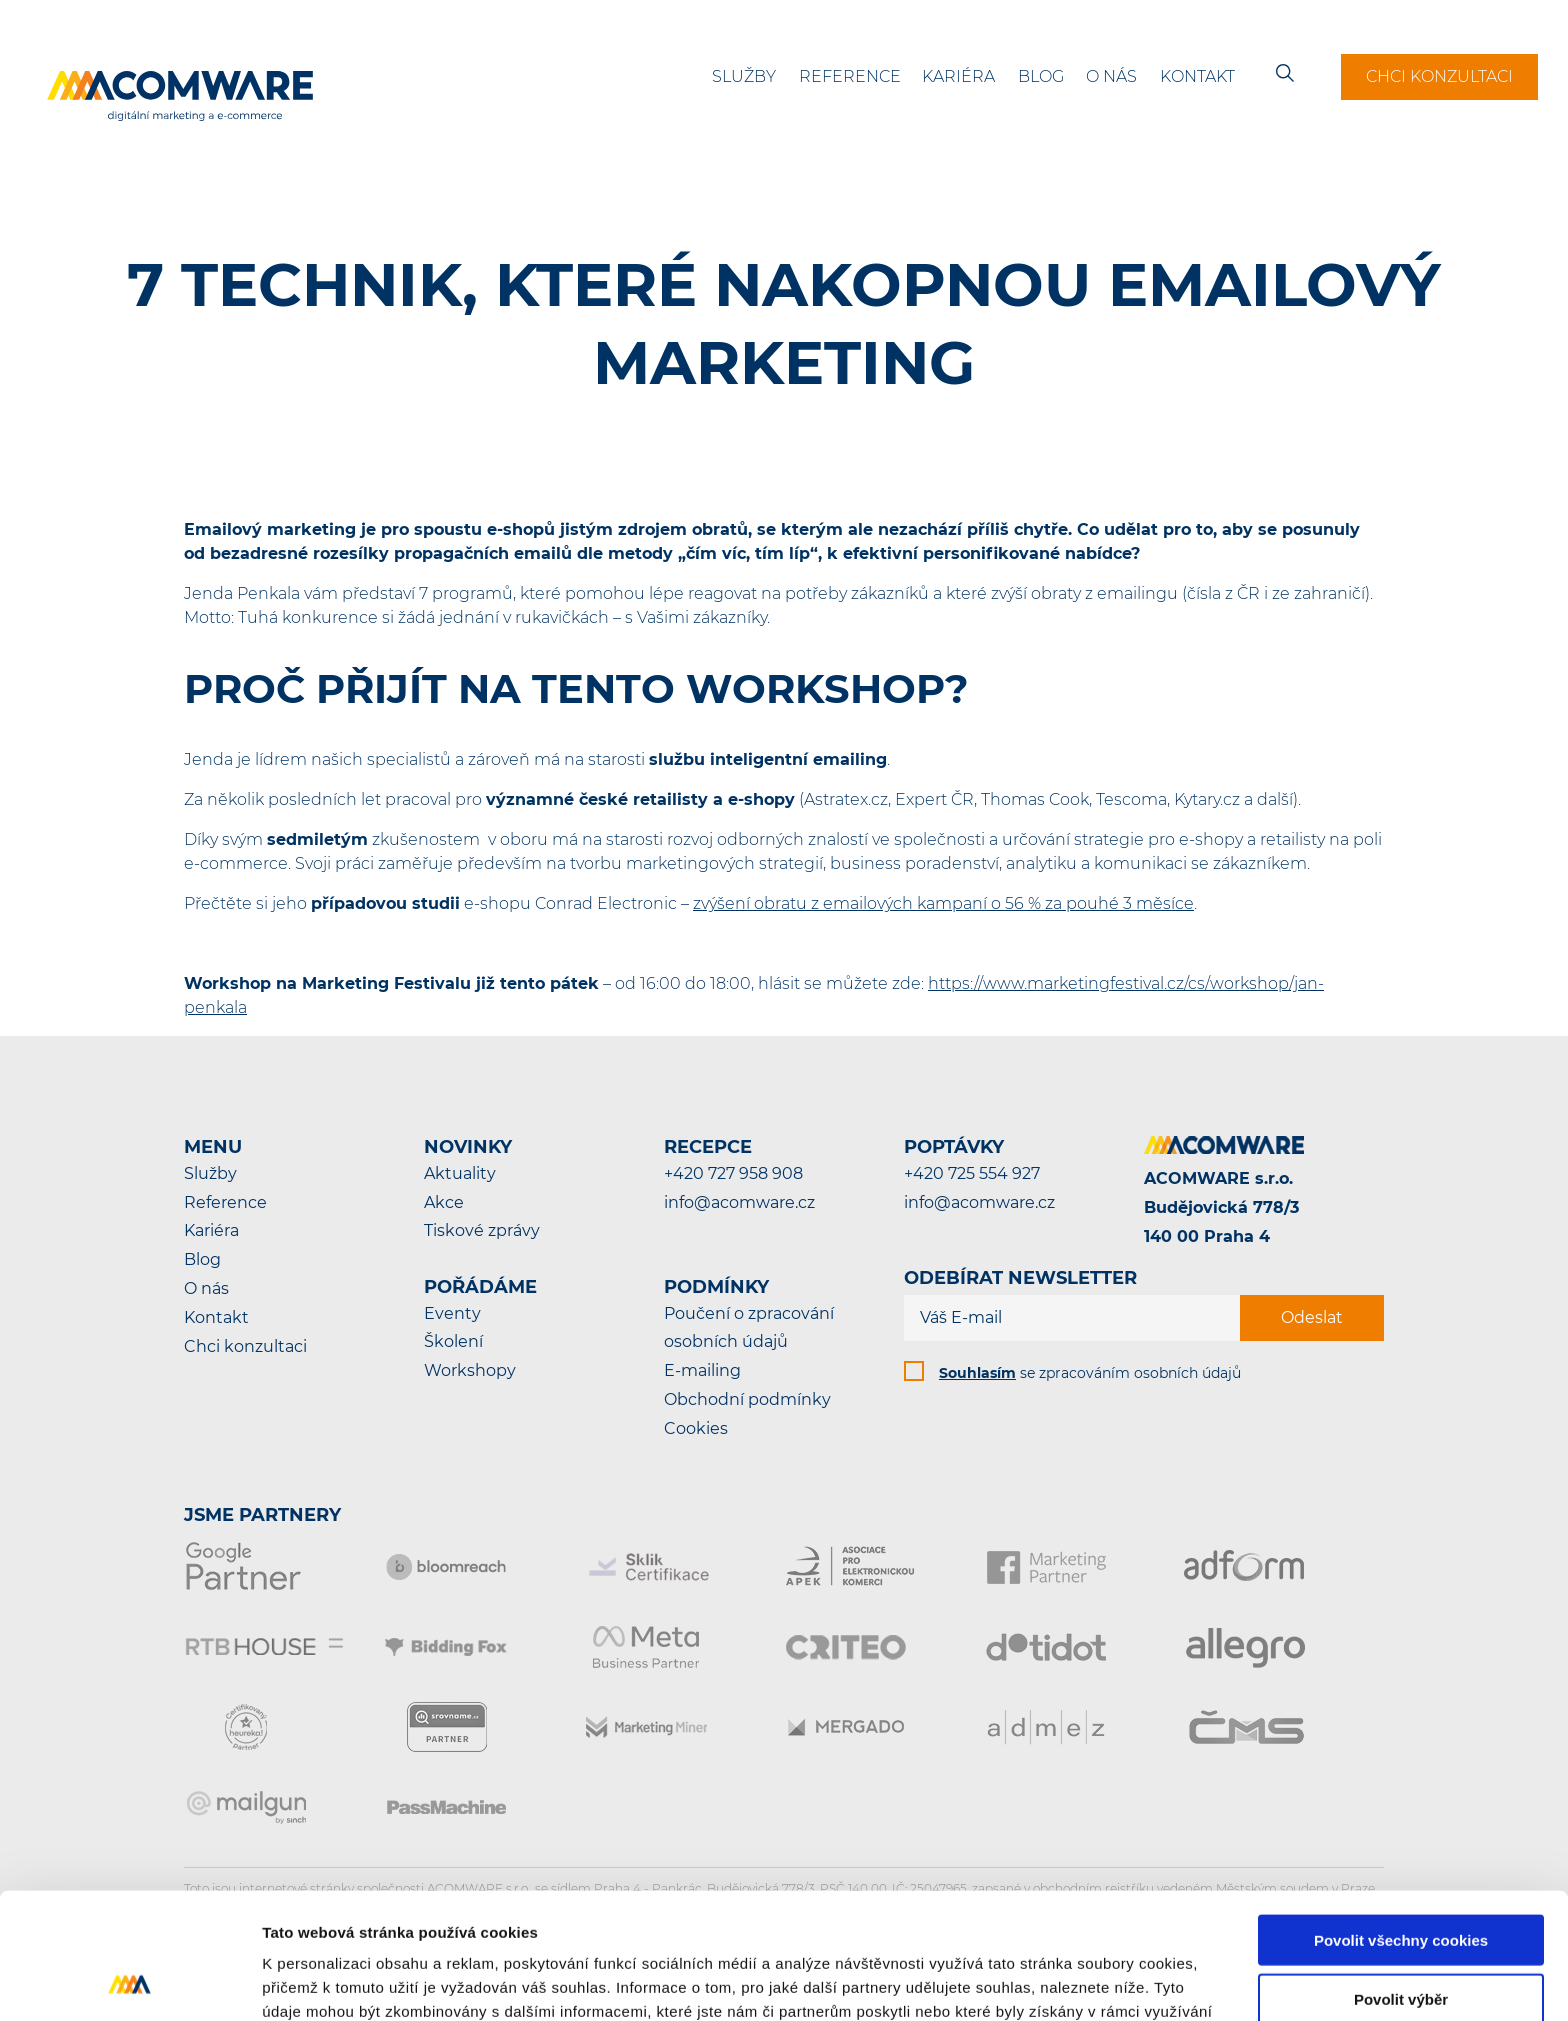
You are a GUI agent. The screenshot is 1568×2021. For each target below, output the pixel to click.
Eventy (452, 1313)
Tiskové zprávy (482, 1230)
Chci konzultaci (1439, 76)
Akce (444, 1202)
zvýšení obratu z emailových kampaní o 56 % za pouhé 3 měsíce (943, 903)
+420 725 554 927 (972, 1173)
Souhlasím (977, 1373)
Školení (453, 1341)
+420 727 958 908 (733, 1173)
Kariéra (958, 76)
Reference (850, 76)
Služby (744, 76)
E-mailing (702, 1370)
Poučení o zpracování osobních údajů (749, 1328)
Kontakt (1197, 76)
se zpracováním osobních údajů (1090, 1373)
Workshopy (470, 1370)
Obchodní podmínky (747, 1399)
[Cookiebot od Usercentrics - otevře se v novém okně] (129, 1982)
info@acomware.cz (739, 1202)
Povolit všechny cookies (1401, 1821)
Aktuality (460, 1173)
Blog (1041, 76)
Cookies (696, 1428)
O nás (1111, 76)
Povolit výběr (1401, 1880)
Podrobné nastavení (1073, 1981)
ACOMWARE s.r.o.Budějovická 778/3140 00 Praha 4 (1221, 1207)
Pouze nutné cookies (1400, 1939)
